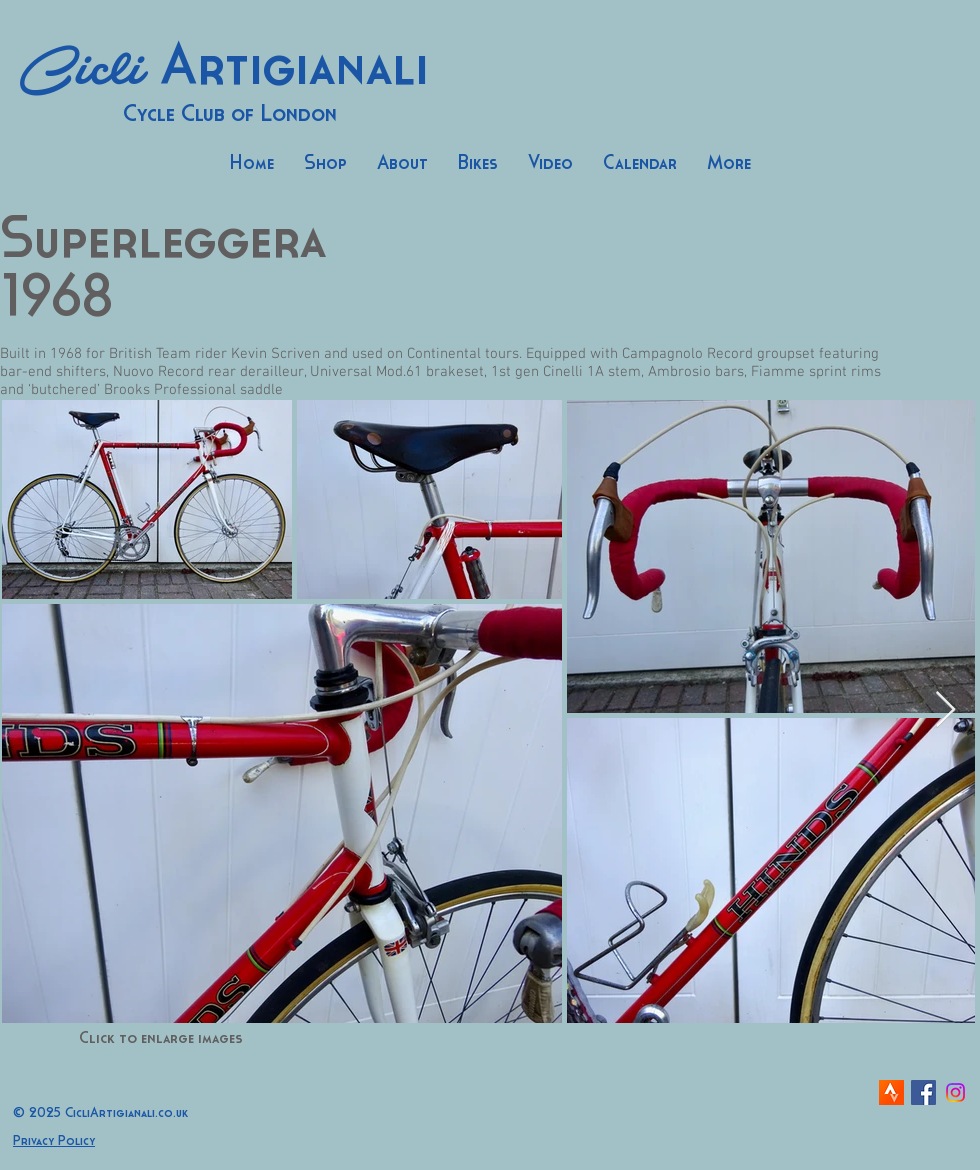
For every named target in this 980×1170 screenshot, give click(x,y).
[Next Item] (945, 710)
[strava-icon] (891, 1092)
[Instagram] (955, 1092)
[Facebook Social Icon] (923, 1092)
